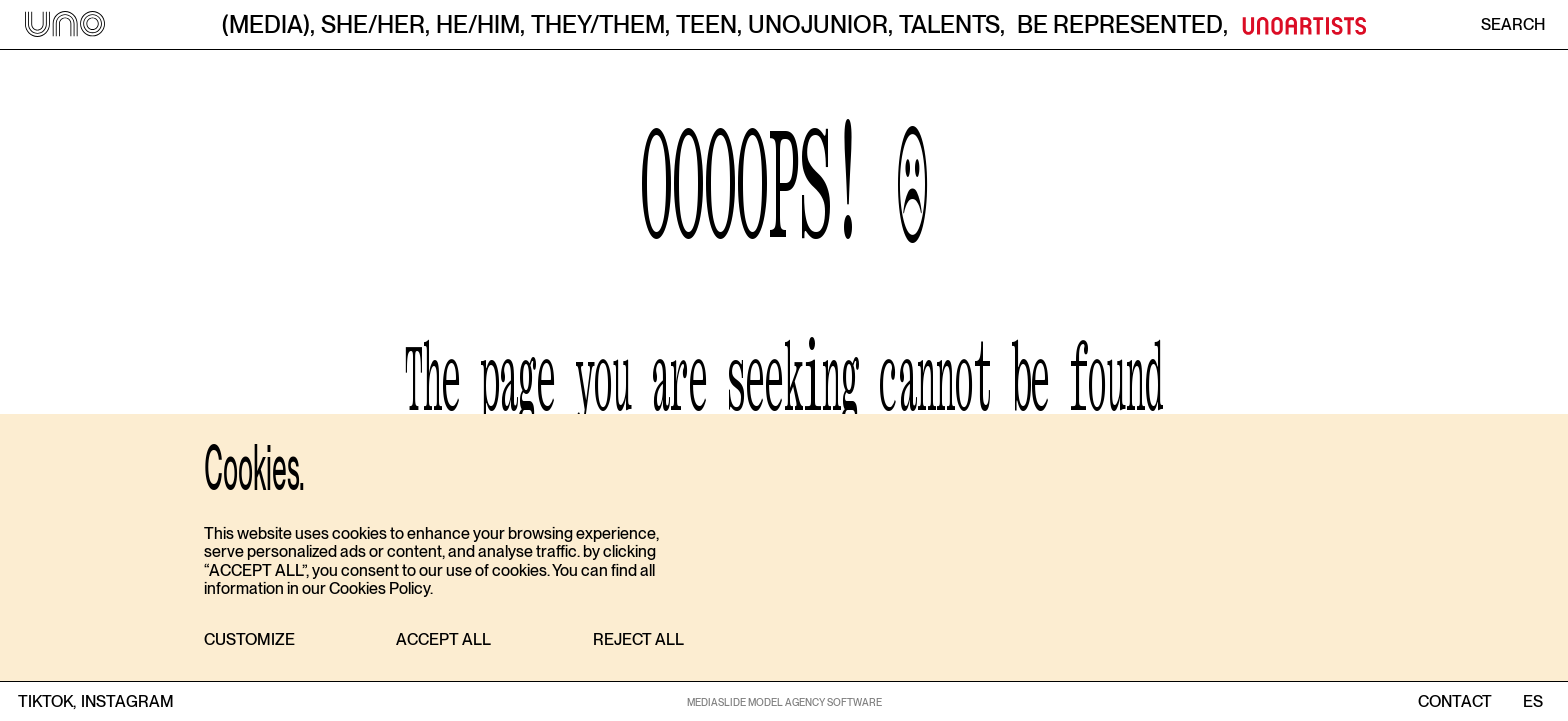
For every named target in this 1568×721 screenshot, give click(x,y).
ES (1532, 702)
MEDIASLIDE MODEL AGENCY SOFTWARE (784, 702)
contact (1455, 702)
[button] (249, 640)
